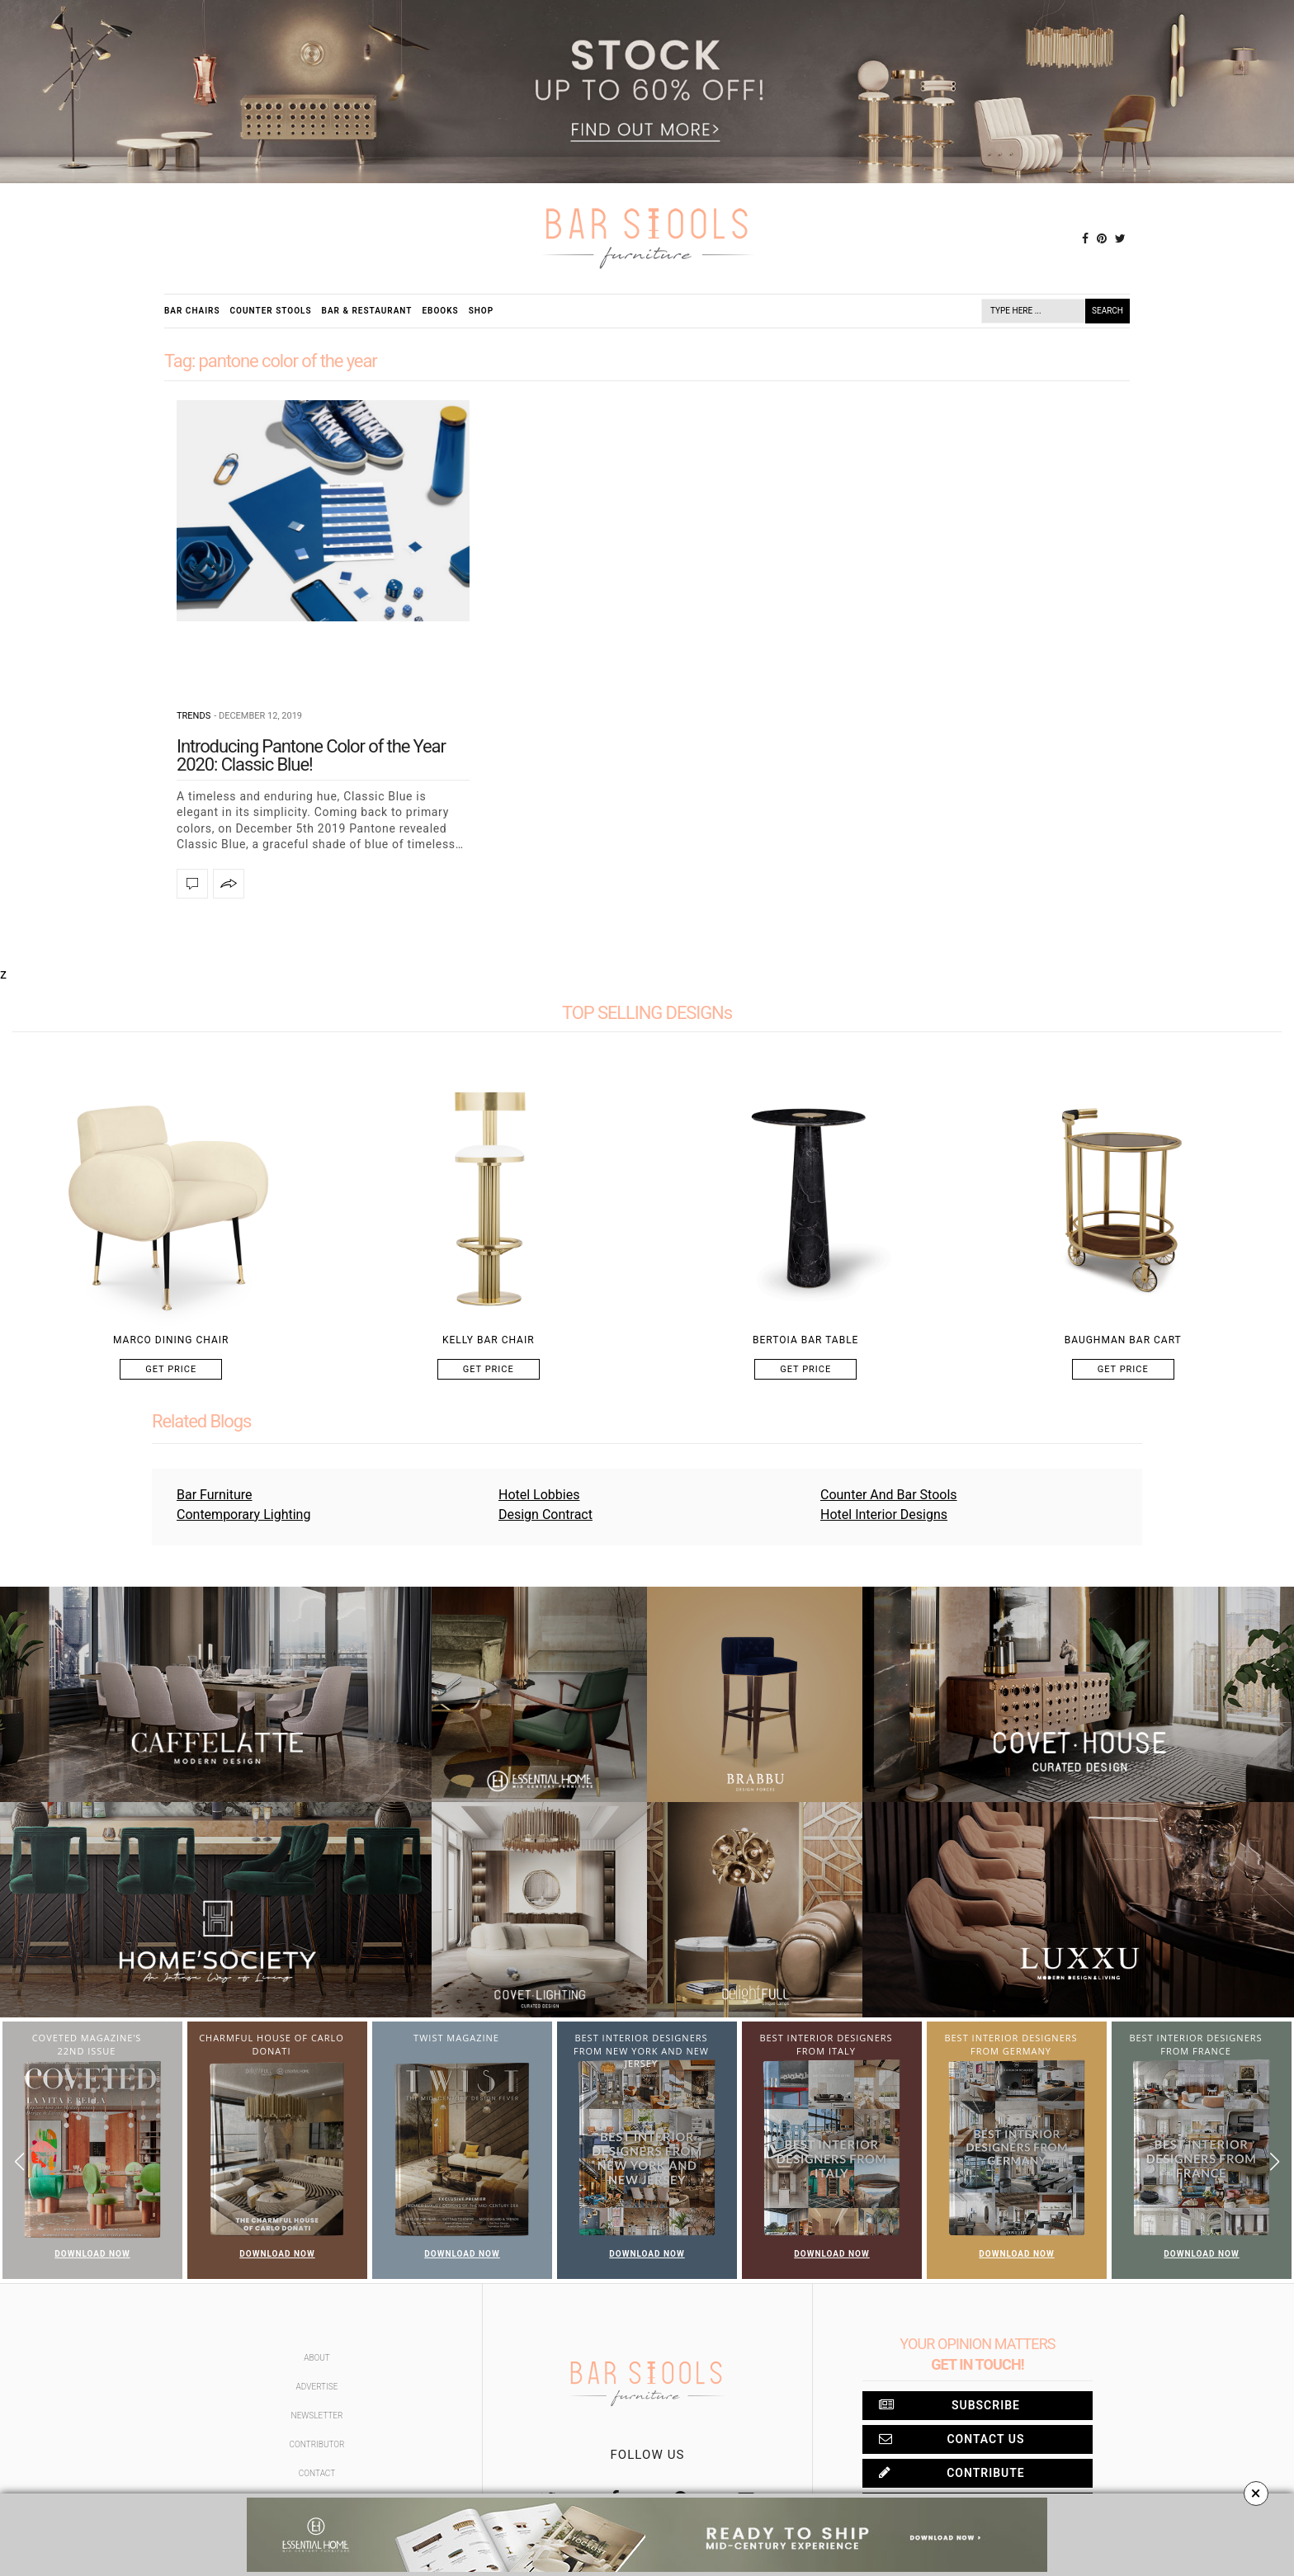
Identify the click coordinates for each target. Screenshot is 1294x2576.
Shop (481, 310)
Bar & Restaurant (367, 310)
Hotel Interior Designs (883, 1514)
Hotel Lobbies (538, 1495)
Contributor (317, 2444)
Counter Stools (271, 310)
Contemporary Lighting (243, 1514)
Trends (193, 715)
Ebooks (440, 310)
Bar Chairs (192, 310)
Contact (317, 2473)
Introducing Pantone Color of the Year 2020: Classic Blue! (311, 755)
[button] (1274, 2161)
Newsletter (317, 2415)
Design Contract (545, 1514)
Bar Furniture (215, 1495)
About (317, 2357)
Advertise (317, 2386)
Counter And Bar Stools (888, 1495)
